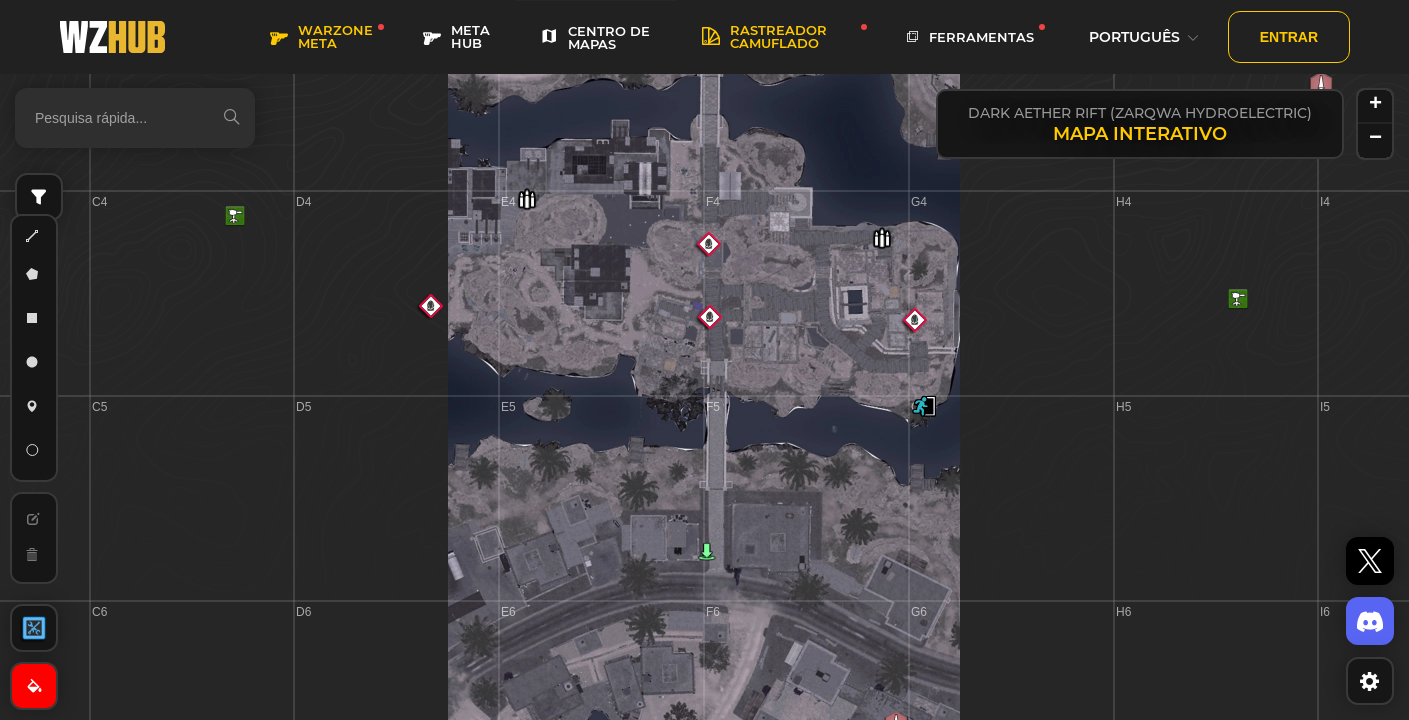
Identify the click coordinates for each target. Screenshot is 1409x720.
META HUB (456, 36)
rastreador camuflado (764, 36)
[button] (924, 406)
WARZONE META (321, 36)
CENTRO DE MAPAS (595, 37)
